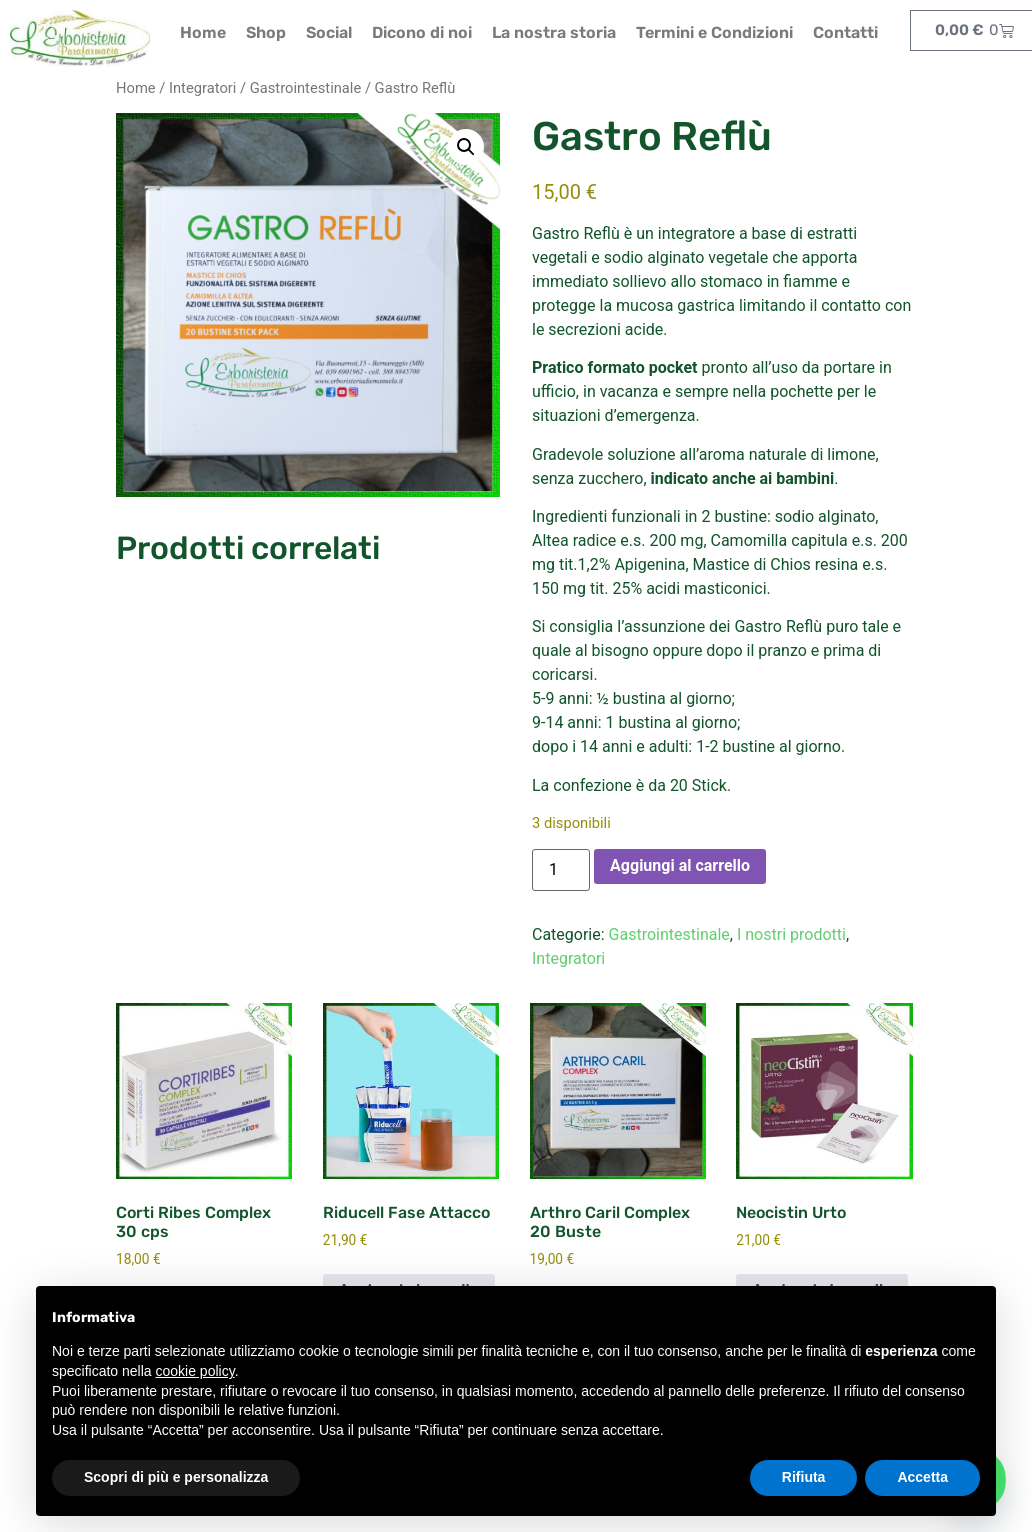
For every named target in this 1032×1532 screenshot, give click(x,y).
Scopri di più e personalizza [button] (176, 1477)
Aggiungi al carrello (680, 865)
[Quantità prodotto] (561, 870)
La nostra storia (554, 32)
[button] (466, 147)
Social (329, 32)
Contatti (845, 32)
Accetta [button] (922, 1477)
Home (203, 32)
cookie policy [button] (195, 1371)
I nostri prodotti (791, 934)
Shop (266, 32)
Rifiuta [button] (804, 1477)
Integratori (202, 88)
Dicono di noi (422, 32)
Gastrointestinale (306, 88)
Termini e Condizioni (714, 32)
